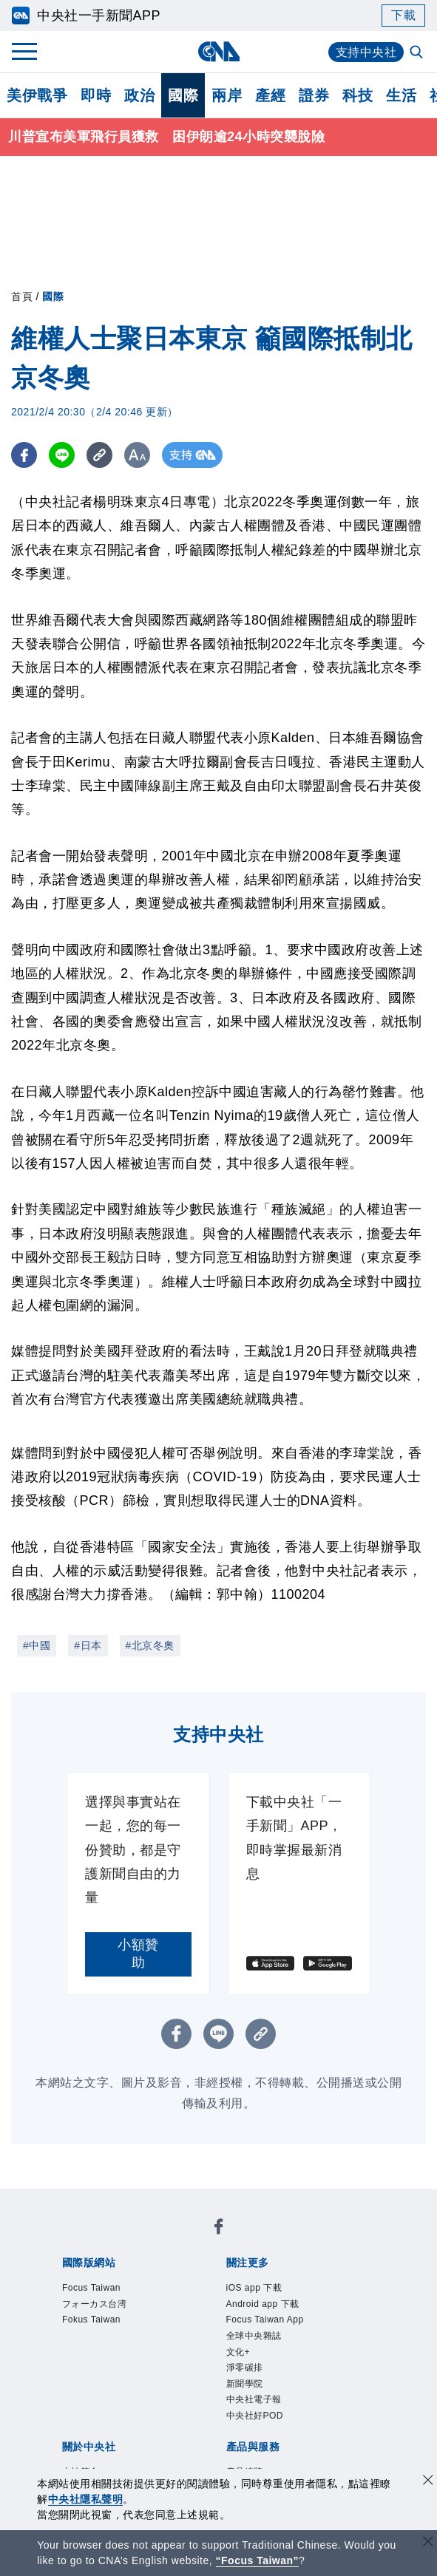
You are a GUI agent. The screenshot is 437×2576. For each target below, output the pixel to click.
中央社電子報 (309, 2300)
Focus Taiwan (97, 2240)
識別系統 (136, 2360)
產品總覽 (82, 2420)
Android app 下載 (190, 2280)
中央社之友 (116, 2440)
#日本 (87, 1645)
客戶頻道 (136, 2420)
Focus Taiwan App (301, 2280)
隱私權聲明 (184, 2380)
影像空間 (191, 2420)
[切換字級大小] (137, 455)
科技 (357, 95)
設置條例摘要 (260, 2360)
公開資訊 (191, 2360)
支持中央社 (366, 52)
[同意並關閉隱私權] (428, 2482)
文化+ (140, 2300)
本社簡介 (82, 2360)
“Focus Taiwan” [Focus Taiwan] (257, 2560)
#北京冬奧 (150, 1645)
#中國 (36, 1645)
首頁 (22, 296)
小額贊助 (138, 1953)
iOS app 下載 (96, 2280)
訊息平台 (246, 2420)
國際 (183, 95)
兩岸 (226, 95)
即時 (96, 95)
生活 (401, 95)
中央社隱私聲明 (85, 2499)
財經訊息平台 (315, 2420)
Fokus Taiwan (279, 2240)
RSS (164, 2440)
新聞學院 (240, 2300)
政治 (139, 95)
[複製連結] (99, 455)
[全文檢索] (418, 53)
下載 (403, 15)
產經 (270, 95)
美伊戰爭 (37, 95)
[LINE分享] (62, 455)
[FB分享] (24, 455)
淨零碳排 (185, 2300)
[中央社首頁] (218, 51)
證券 (314, 95)
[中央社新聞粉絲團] (59, 2200)
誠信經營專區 (109, 2380)
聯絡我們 (246, 2380)
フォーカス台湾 (188, 2240)
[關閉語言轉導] (428, 2543)
